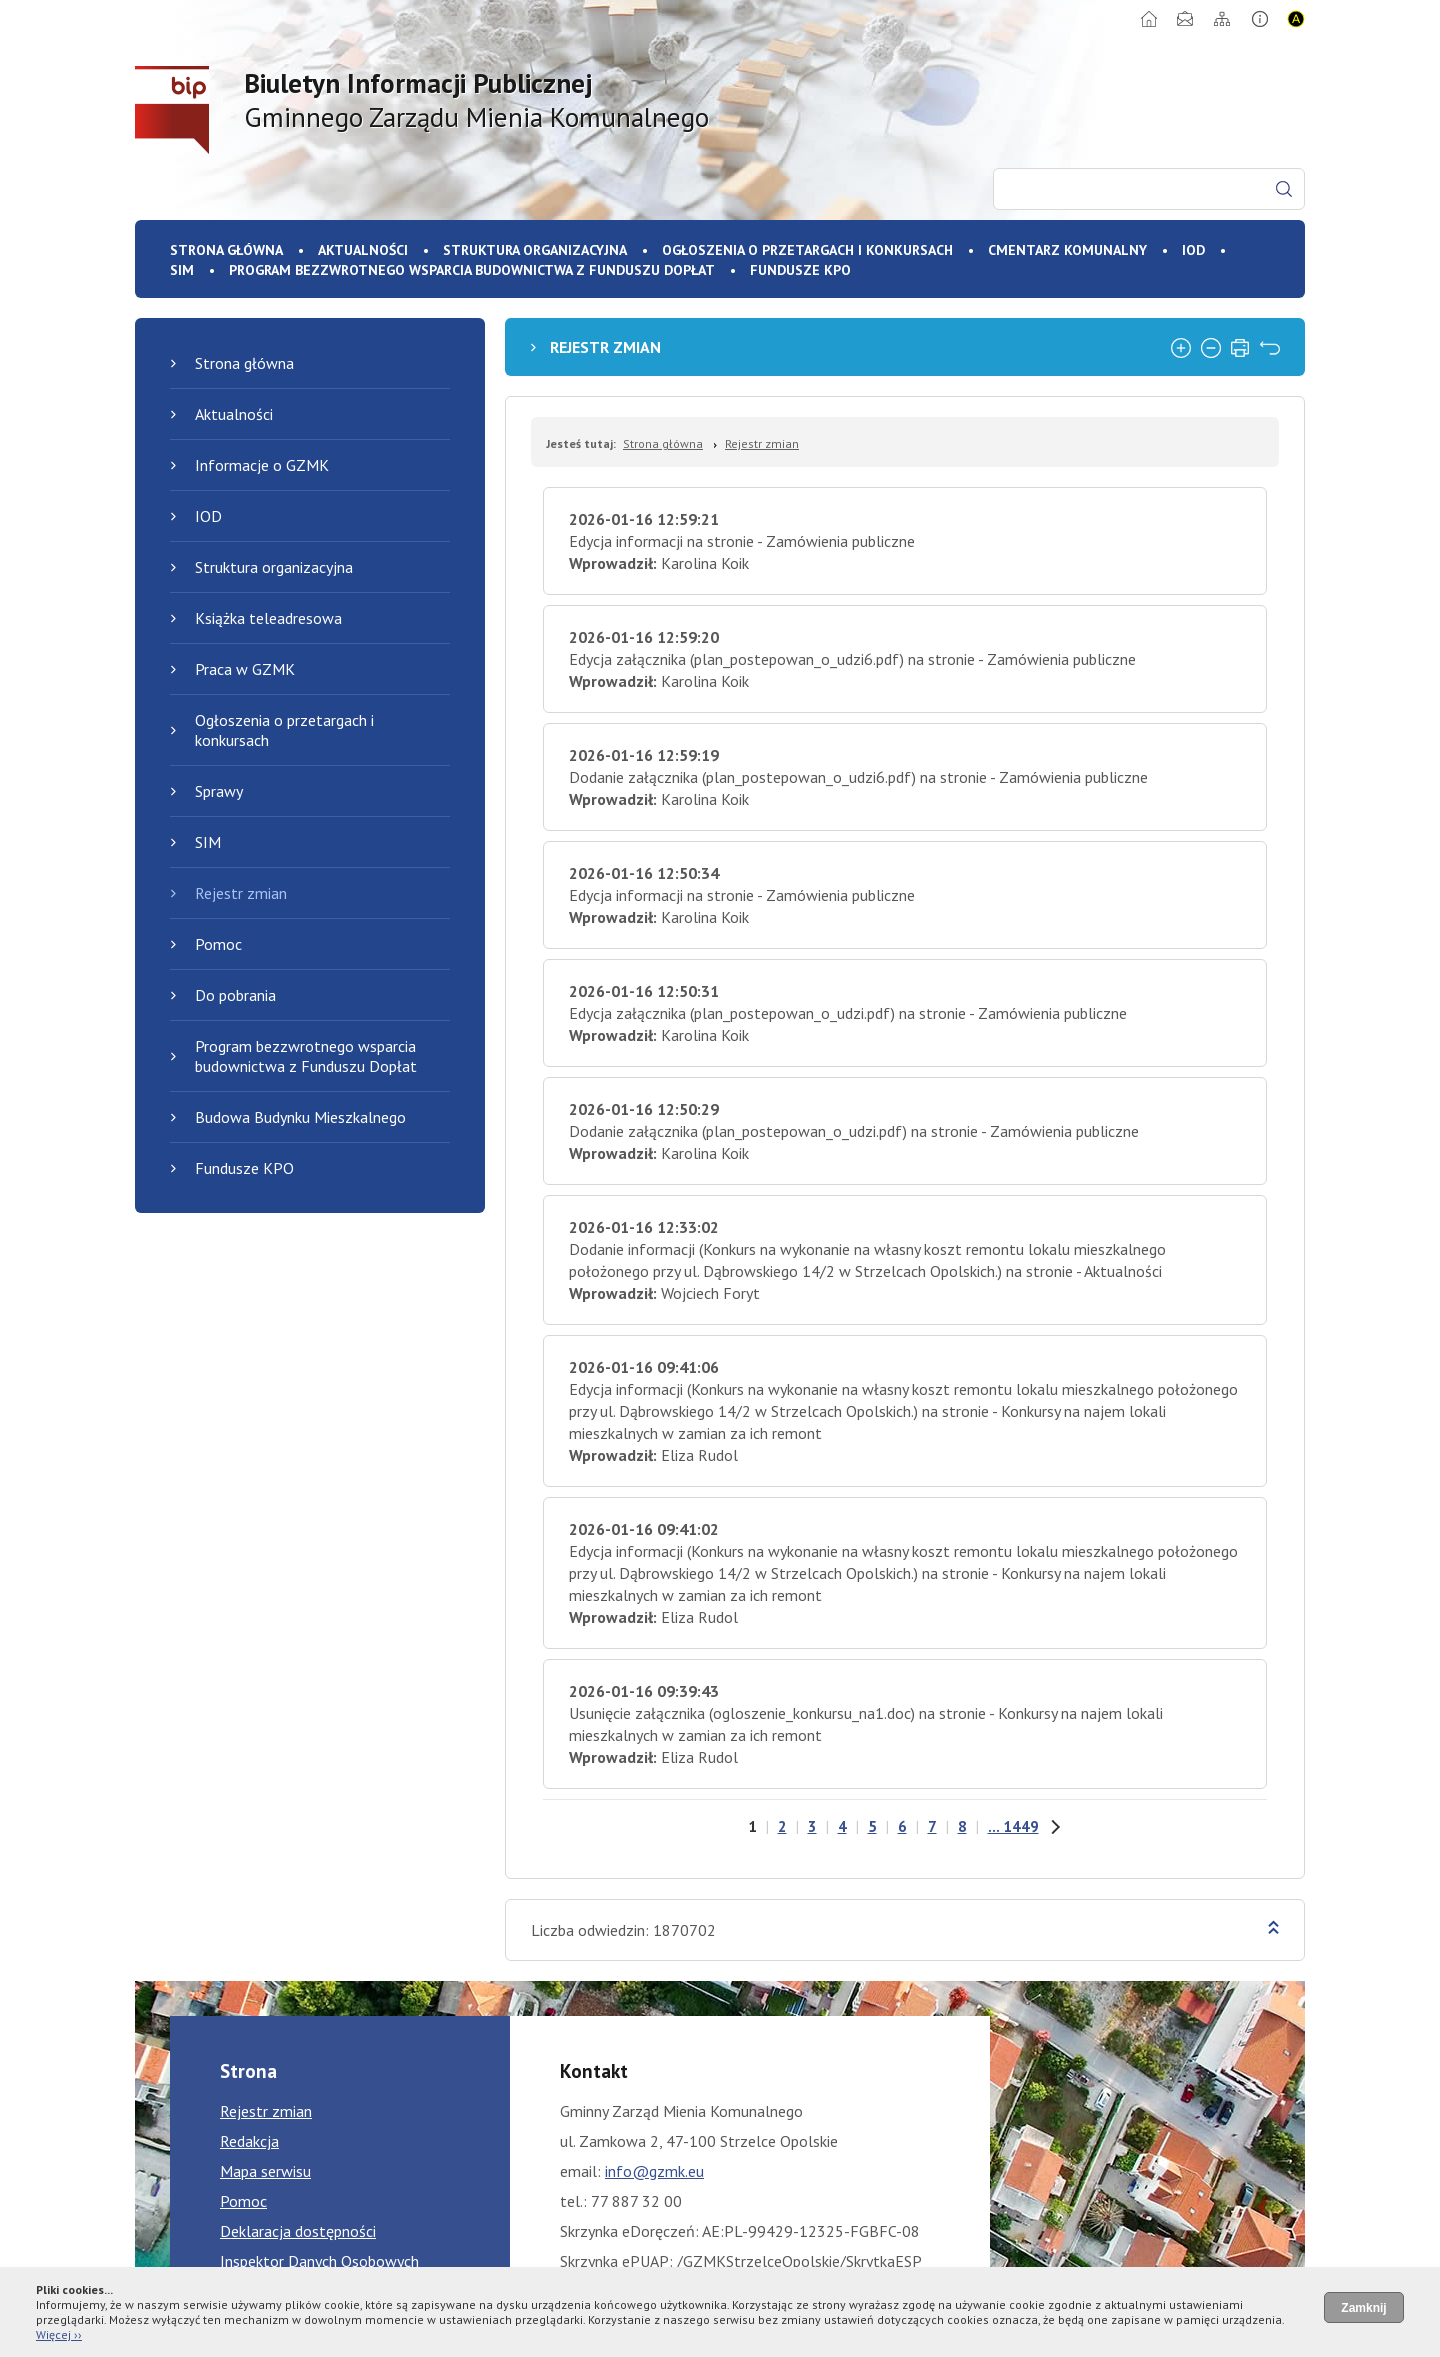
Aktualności (363, 250)
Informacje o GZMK (262, 465)
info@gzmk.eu (654, 2171)
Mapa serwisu (265, 2171)
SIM (182, 270)
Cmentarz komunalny (1067, 250)
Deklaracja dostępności (298, 2231)
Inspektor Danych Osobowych (319, 2261)
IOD (1193, 250)
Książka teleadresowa (268, 618)
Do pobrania (235, 995)
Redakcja (249, 2141)
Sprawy (219, 791)
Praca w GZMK (245, 669)
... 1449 (1013, 1826)
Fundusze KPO (800, 270)
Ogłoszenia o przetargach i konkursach (807, 250)
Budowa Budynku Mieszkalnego (300, 1117)
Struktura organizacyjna (535, 250)
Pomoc (218, 944)
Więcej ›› (59, 2334)
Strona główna (226, 250)
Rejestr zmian (241, 893)
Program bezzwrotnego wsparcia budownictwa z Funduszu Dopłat (472, 270)
